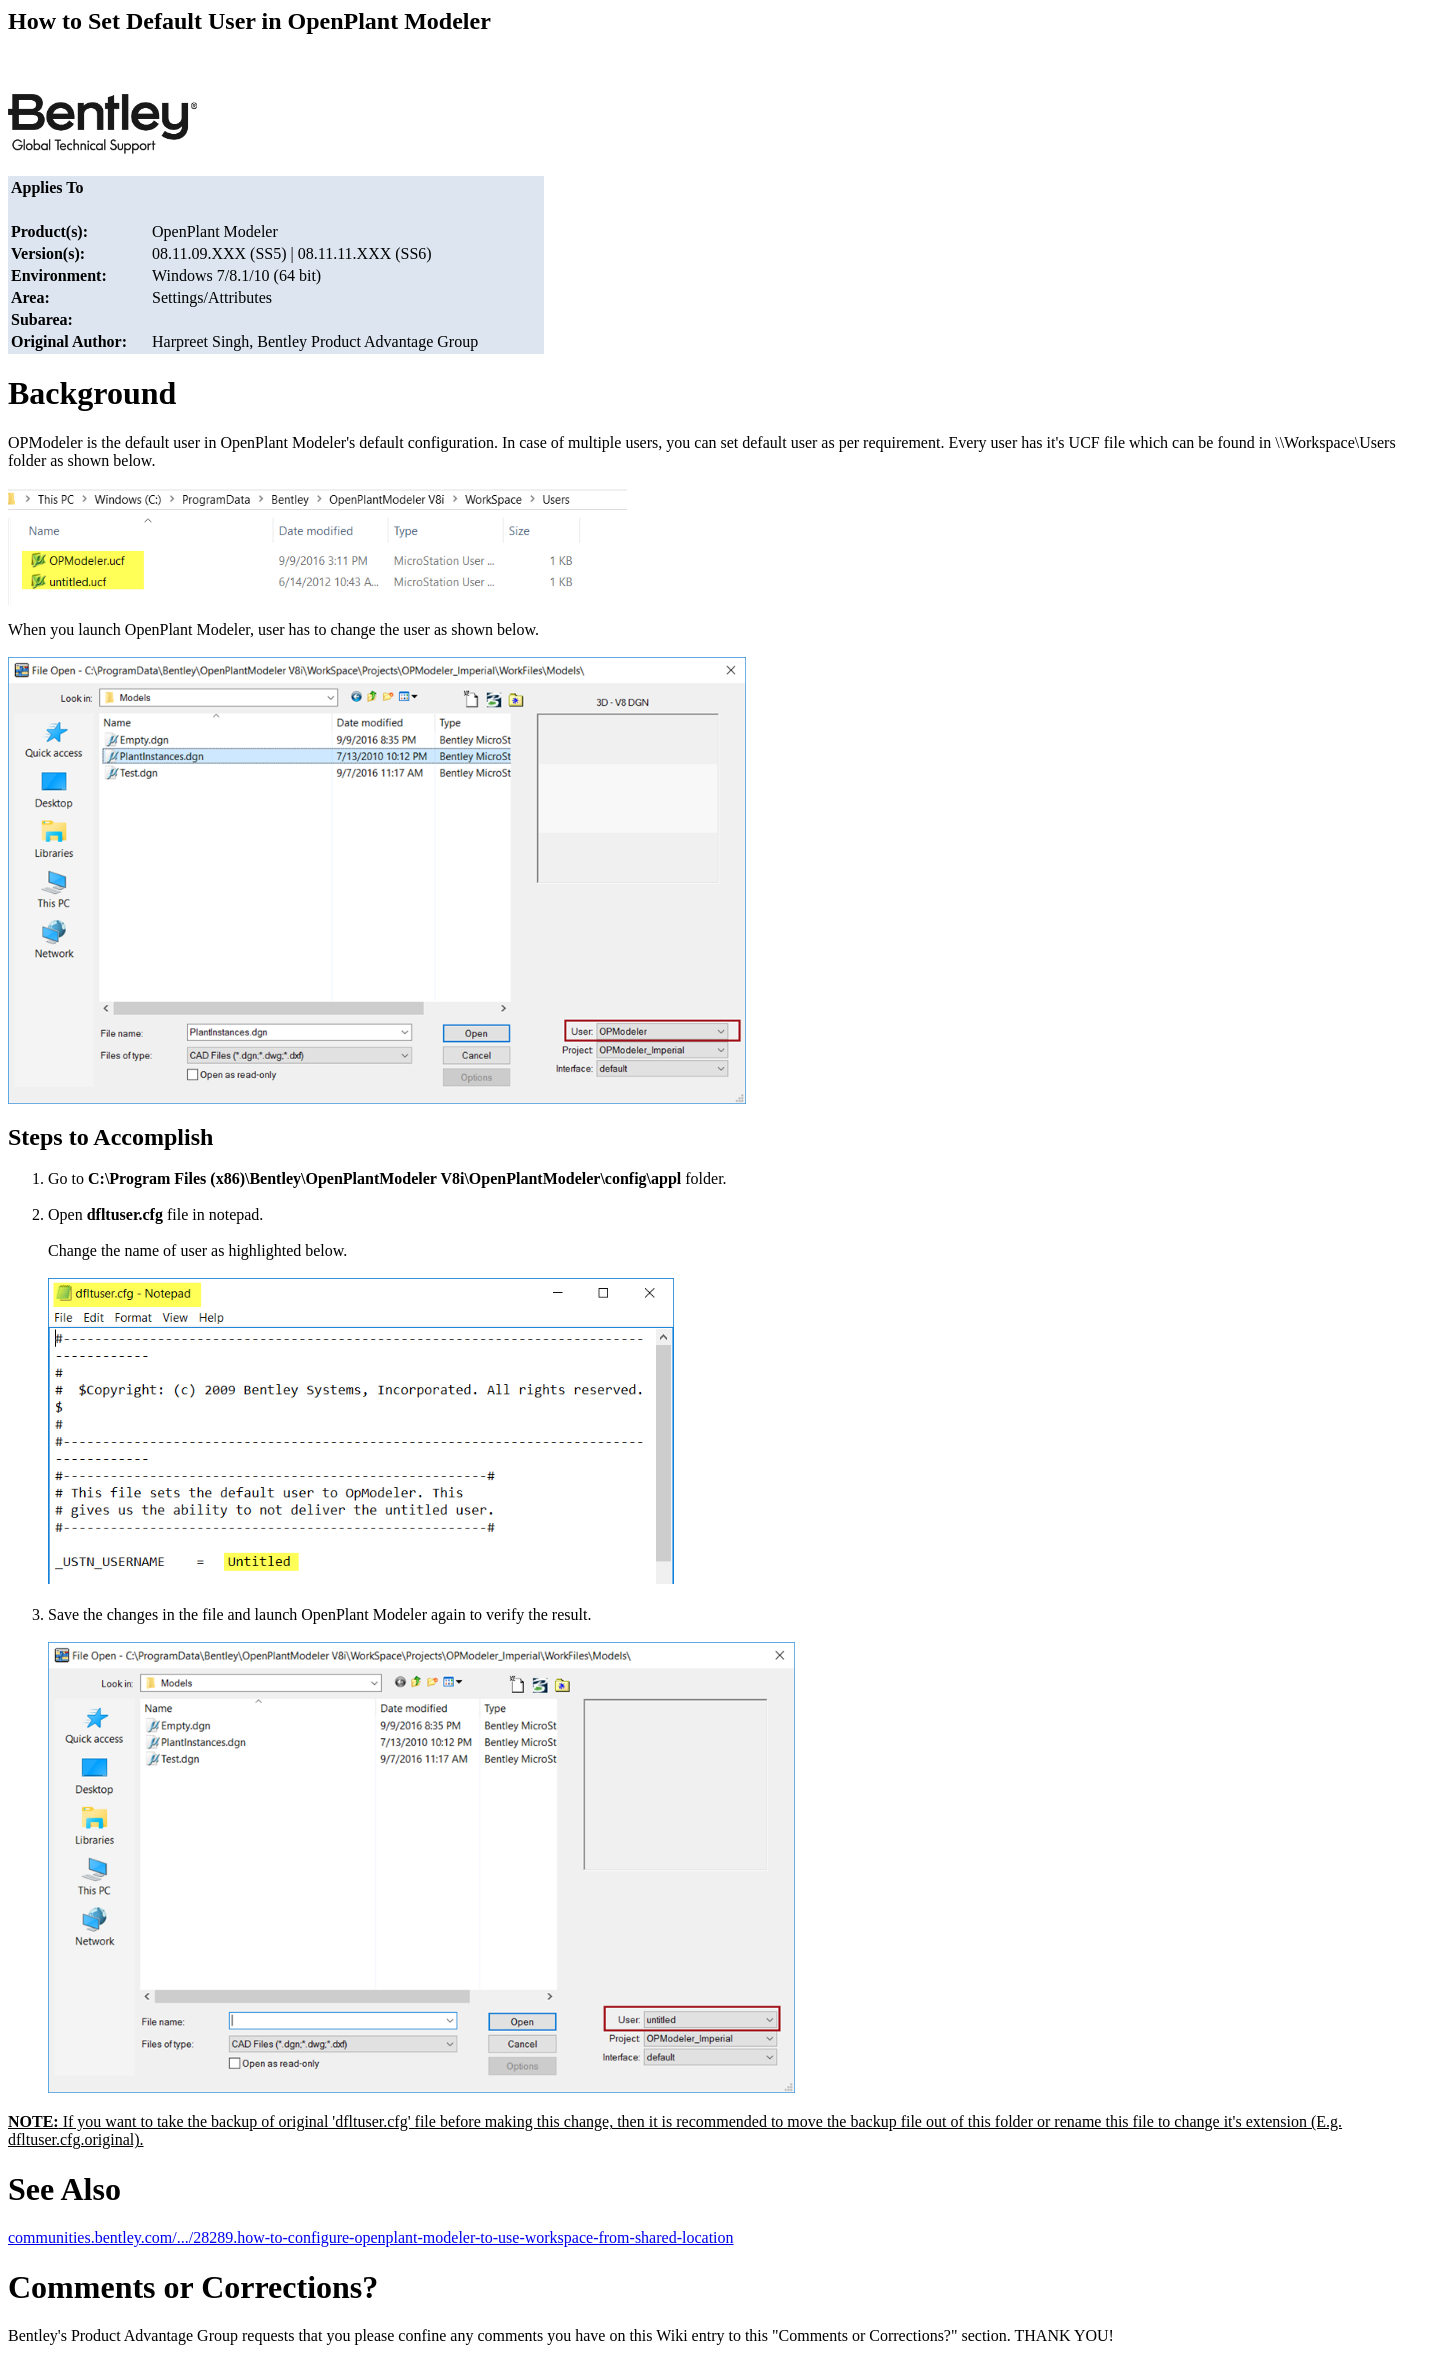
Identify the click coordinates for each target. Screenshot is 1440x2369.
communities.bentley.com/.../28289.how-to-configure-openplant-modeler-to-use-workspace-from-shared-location (371, 2237)
